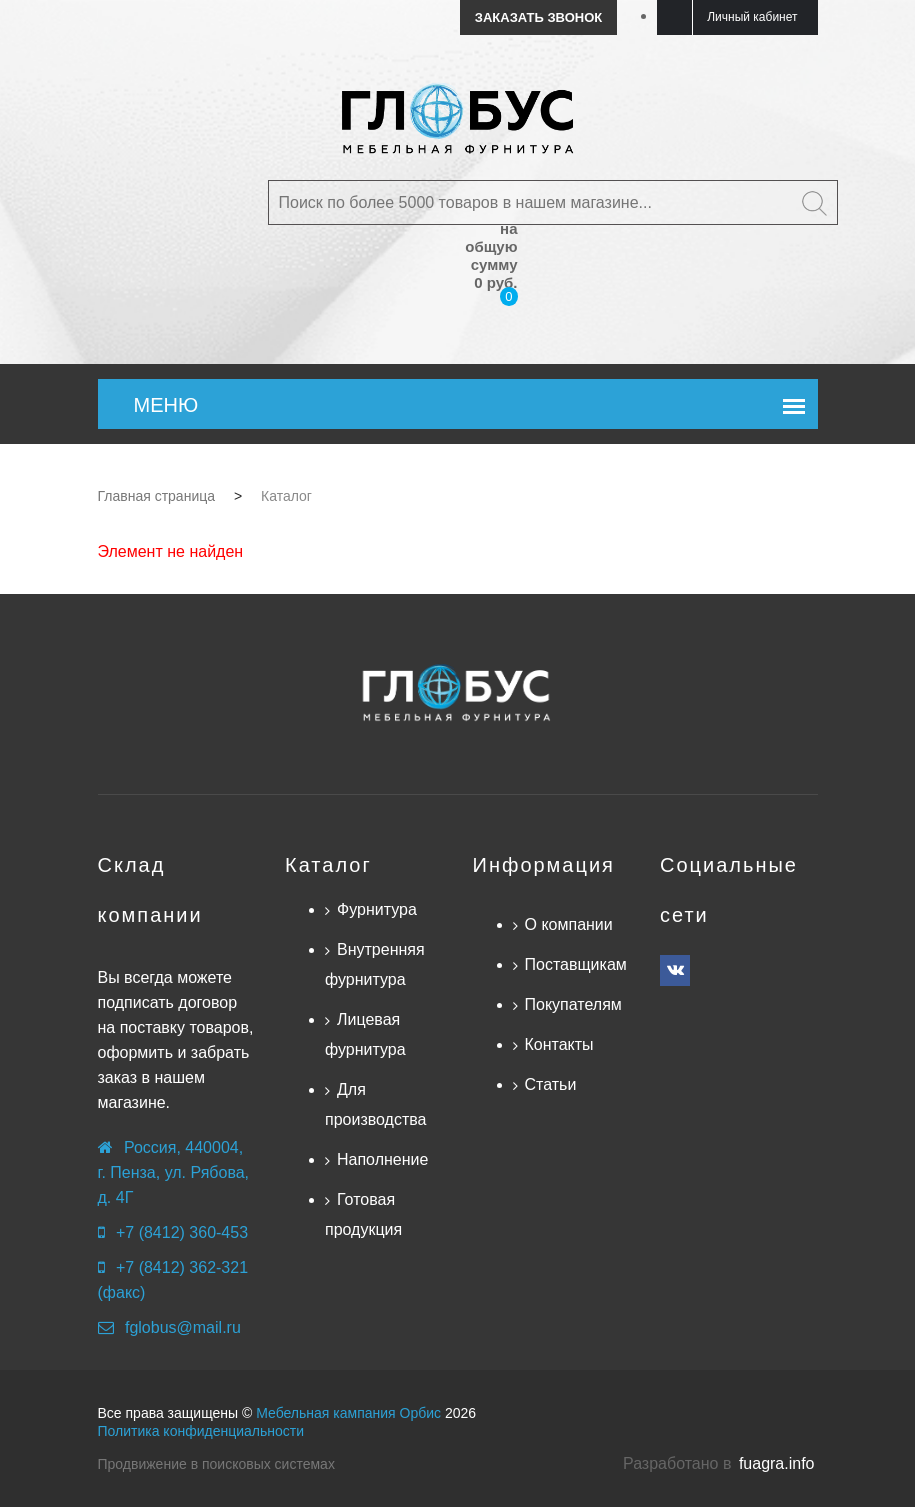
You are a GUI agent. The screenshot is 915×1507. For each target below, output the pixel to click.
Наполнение (382, 1159)
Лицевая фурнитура (365, 1034)
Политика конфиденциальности (201, 1431)
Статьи (551, 1084)
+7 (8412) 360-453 (182, 1232)
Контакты (559, 1044)
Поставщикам (576, 964)
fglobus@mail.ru (183, 1327)
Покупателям (573, 1004)
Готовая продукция (363, 1214)
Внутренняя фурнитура (375, 964)
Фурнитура (377, 909)
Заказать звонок (538, 17)
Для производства (375, 1104)
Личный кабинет (752, 17)
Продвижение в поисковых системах (216, 1464)
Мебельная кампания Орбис (348, 1413)
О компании (569, 924)
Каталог (328, 865)
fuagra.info (777, 1463)
